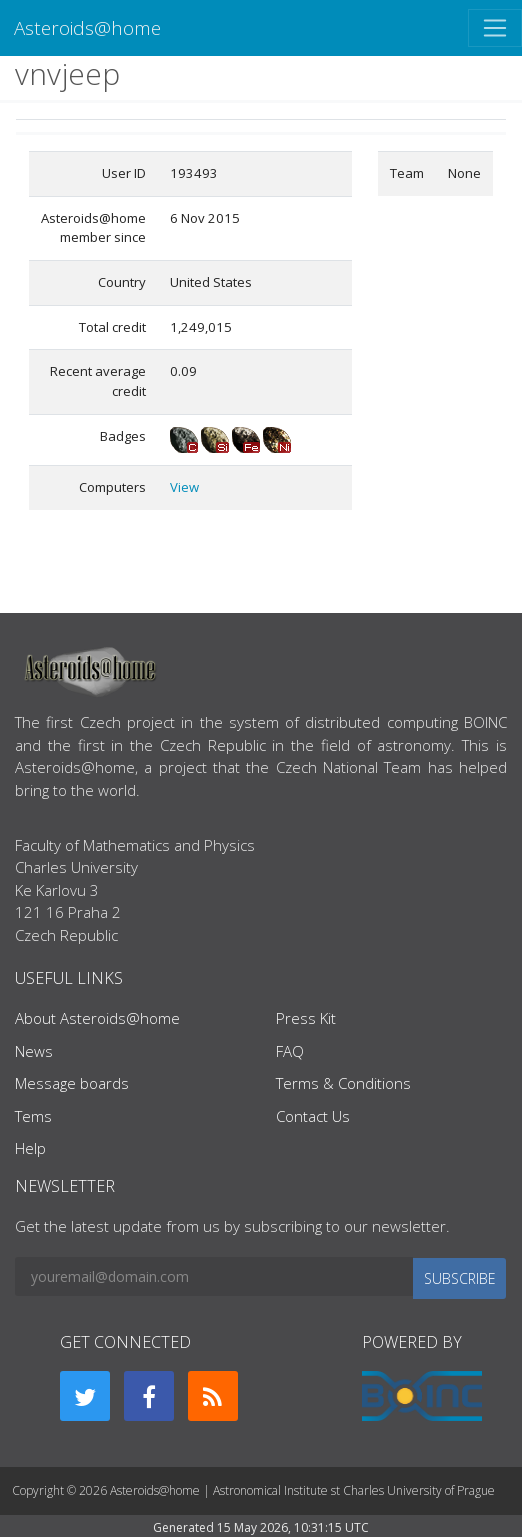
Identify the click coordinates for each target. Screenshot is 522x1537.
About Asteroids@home (97, 1018)
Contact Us (313, 1116)
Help (30, 1148)
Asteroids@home (87, 27)
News (34, 1051)
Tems (33, 1116)
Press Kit (306, 1018)
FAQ (290, 1051)
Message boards (72, 1083)
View (184, 487)
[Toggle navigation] (495, 28)
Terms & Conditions (343, 1083)
